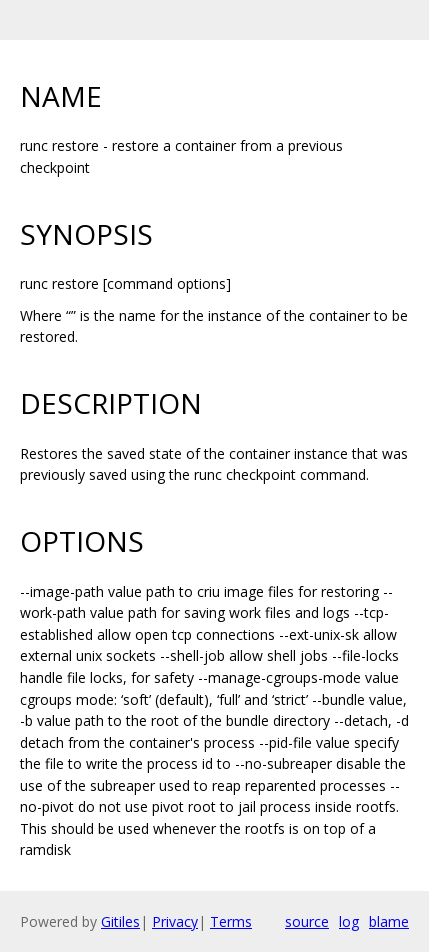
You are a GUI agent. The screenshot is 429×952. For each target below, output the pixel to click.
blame (389, 921)
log (349, 921)
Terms (231, 921)
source (307, 921)
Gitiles (120, 921)
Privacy (175, 921)
